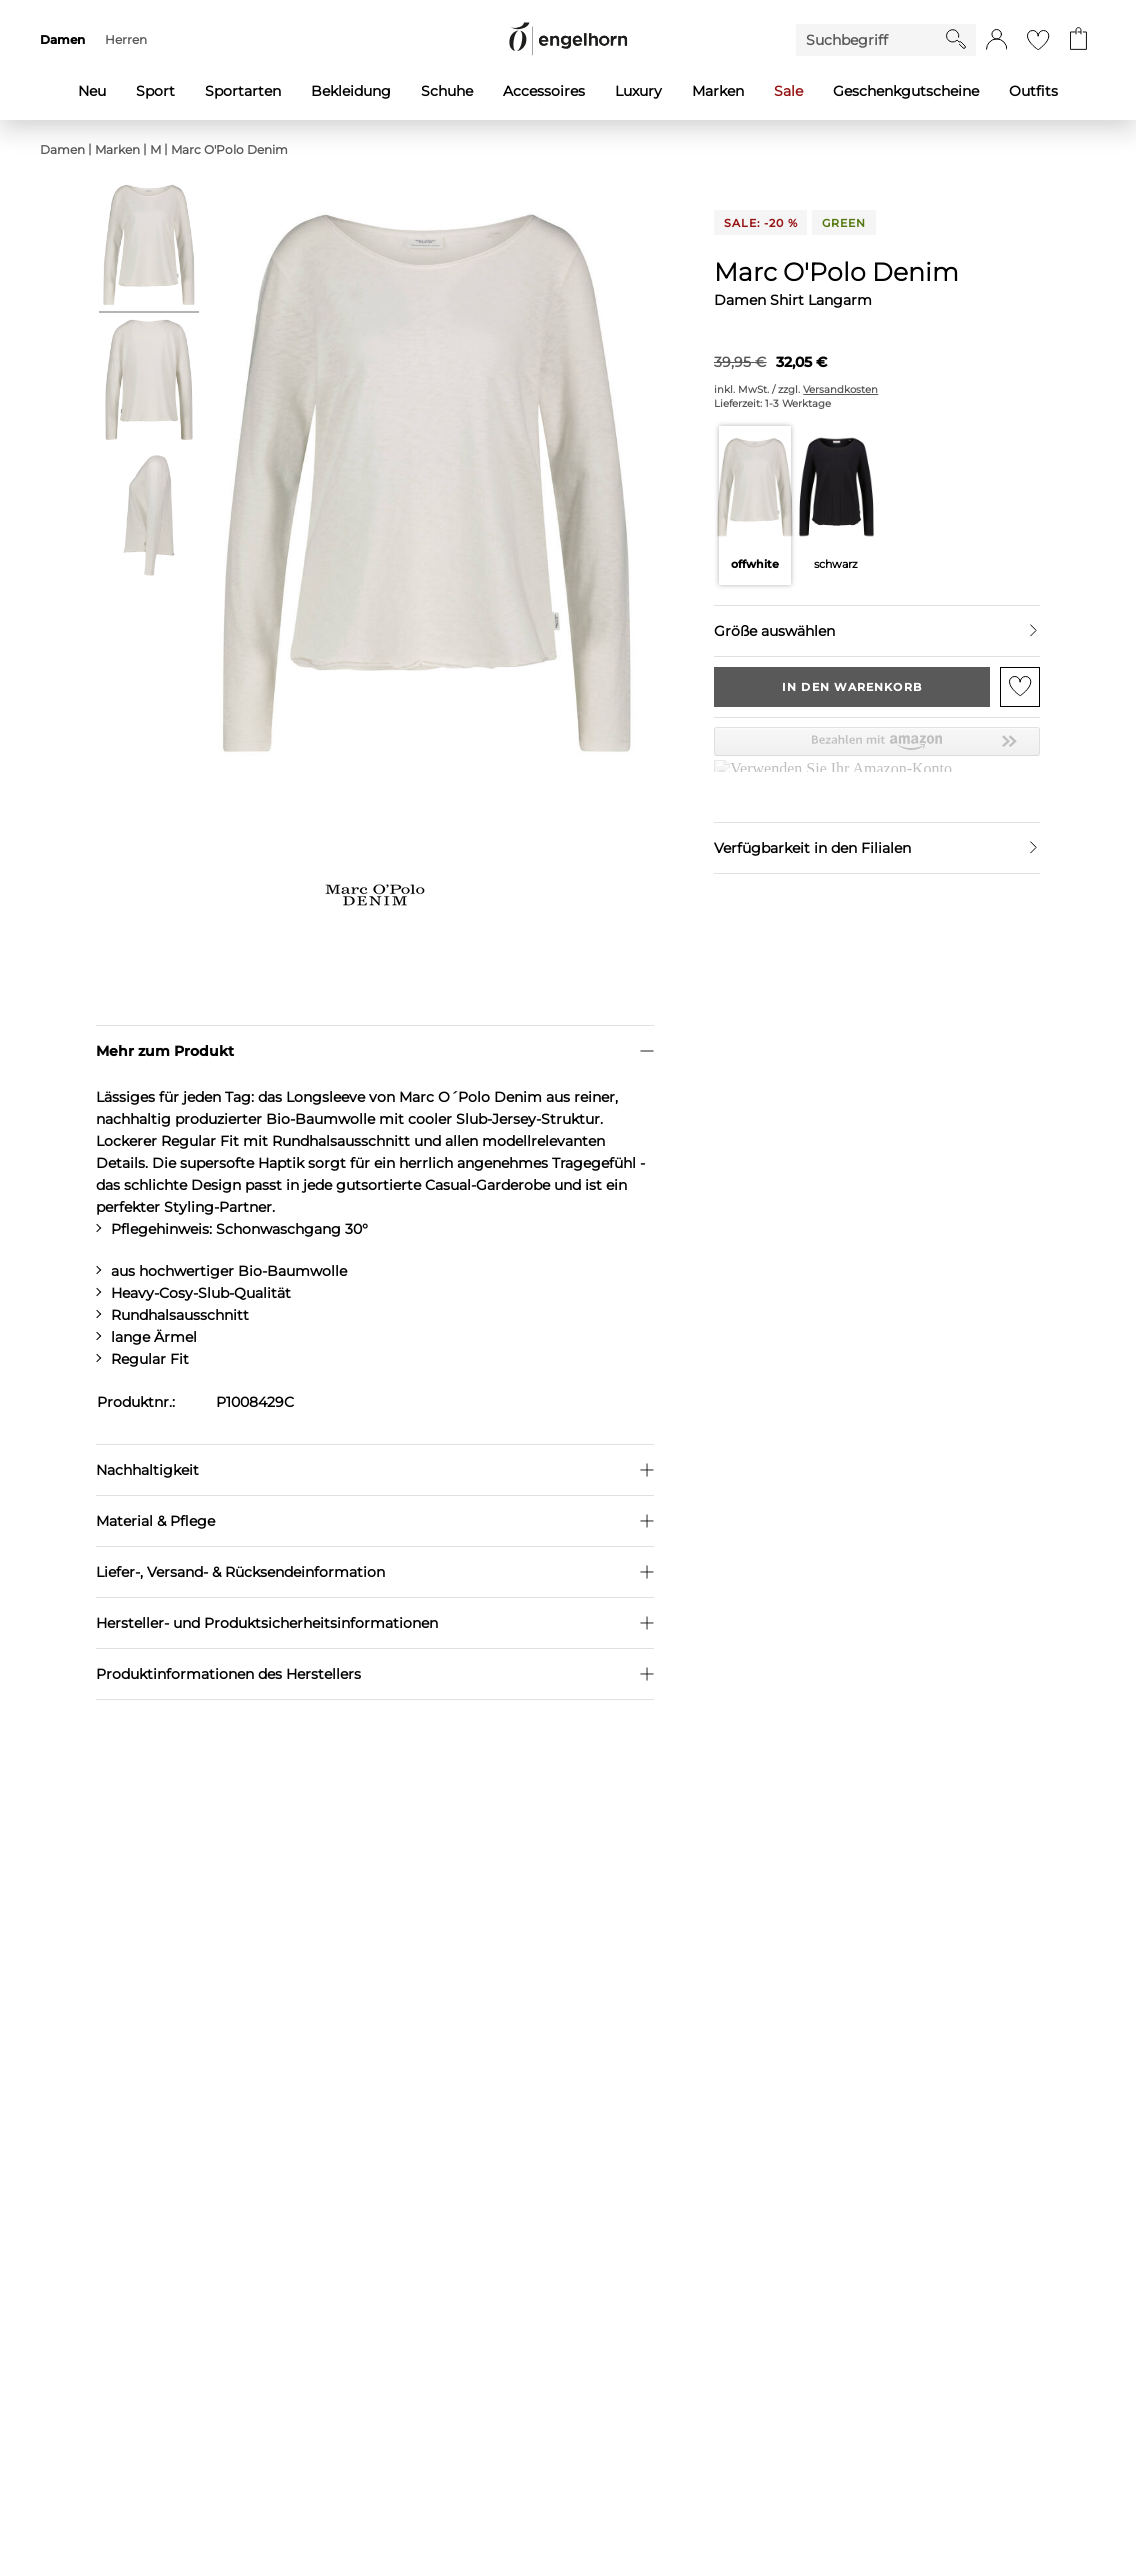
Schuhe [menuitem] (447, 91)
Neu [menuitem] (92, 91)
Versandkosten (840, 389)
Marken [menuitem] (718, 91)
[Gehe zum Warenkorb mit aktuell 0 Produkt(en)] (1078, 40)
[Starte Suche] (956, 39)
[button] (996, 40)
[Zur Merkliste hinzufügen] (1020, 687)
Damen (62, 149)
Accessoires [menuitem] (544, 91)
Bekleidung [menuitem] (351, 91)
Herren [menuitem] (126, 39)
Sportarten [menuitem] (243, 91)
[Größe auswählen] (876, 631)
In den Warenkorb (852, 687)
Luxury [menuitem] (638, 91)
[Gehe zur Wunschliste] (1038, 40)
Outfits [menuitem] (1033, 91)
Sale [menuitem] (788, 91)
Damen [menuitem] (62, 39)
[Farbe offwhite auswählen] (754, 505)
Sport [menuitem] (155, 91)
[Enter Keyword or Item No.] (871, 40)
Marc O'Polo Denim (229, 149)
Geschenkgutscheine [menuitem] (906, 91)
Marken (117, 149)
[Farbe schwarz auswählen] (836, 505)
